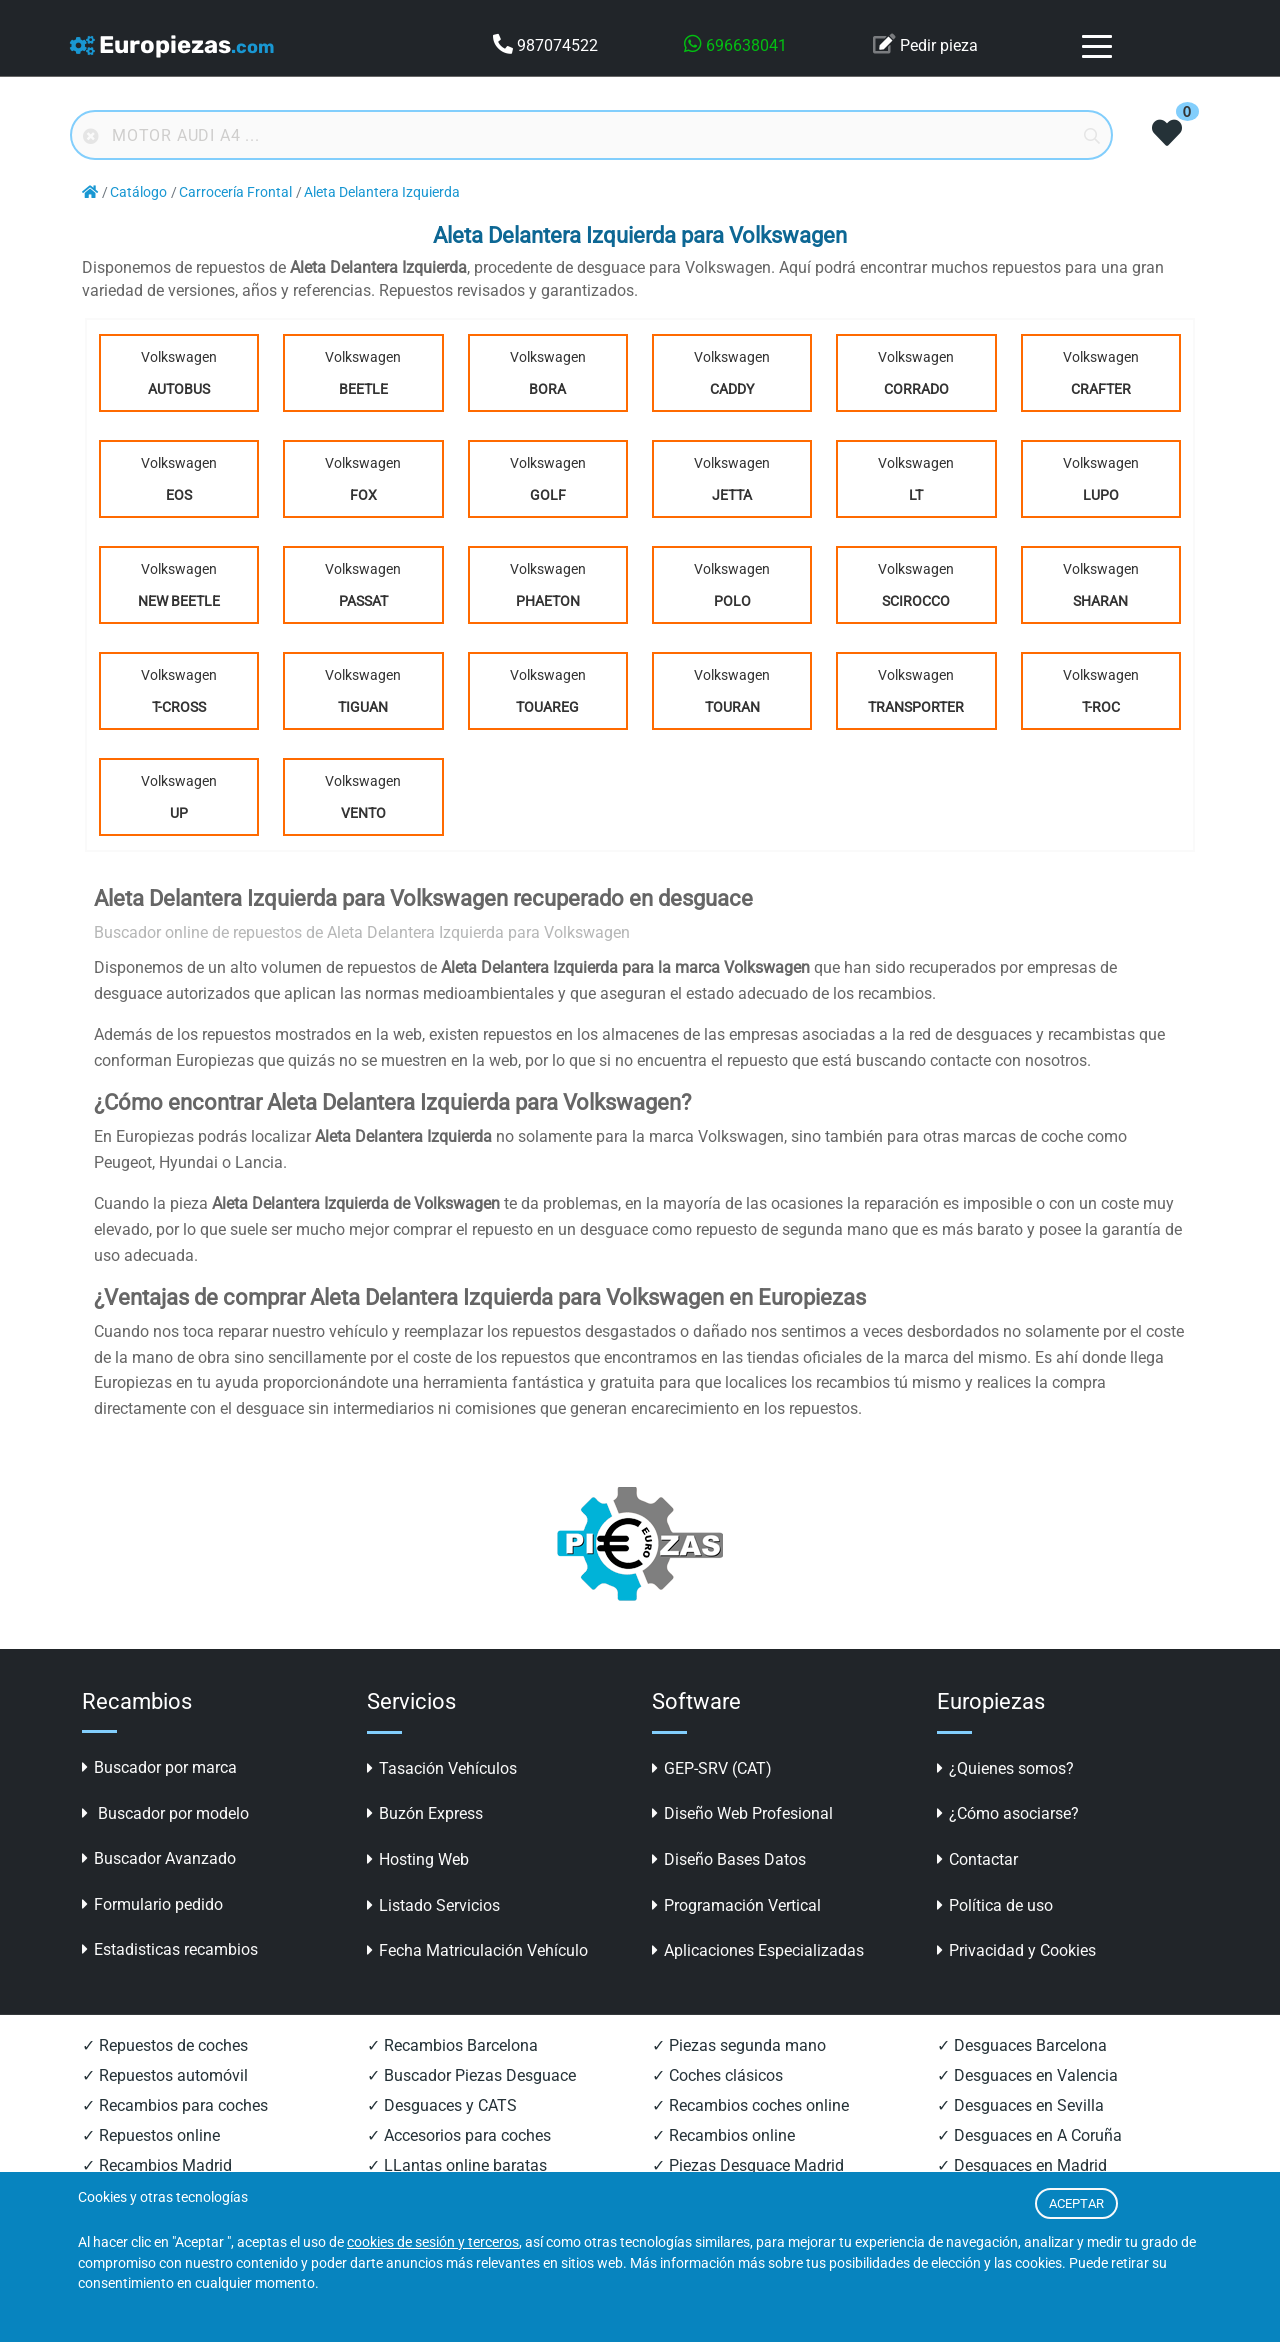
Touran (732, 707)
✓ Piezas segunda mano (739, 2045)
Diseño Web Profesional (742, 1813)
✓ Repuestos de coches (165, 2045)
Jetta (732, 495)
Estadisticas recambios (170, 1949)
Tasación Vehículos (442, 1768)
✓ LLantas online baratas (457, 2165)
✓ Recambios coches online (750, 2105)
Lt (916, 495)
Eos (179, 495)
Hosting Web (418, 1859)
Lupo (1101, 495)
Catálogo (138, 192)
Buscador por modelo (165, 1813)
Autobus (179, 389)
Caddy (732, 389)
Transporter (916, 707)
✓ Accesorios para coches (459, 2135)
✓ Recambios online (723, 2135)
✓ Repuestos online (151, 2135)
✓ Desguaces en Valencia (1027, 2075)
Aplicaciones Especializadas (758, 1950)
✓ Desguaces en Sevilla (1020, 2105)
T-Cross (179, 707)
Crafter (1101, 389)
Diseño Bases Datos (729, 1859)
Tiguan (363, 707)
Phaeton (548, 601)
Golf (548, 495)
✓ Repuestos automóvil (165, 2075)
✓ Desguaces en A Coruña (1029, 2135)
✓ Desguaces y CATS (442, 2105)
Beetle (363, 389)
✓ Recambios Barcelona (452, 2045)
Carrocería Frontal (235, 192)
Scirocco (916, 601)
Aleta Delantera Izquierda (382, 192)
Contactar (977, 1859)
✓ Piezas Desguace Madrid (748, 2165)
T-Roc (1101, 707)
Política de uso (995, 1905)
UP (179, 813)
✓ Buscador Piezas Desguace (471, 2075)
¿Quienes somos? (1005, 1768)
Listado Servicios (433, 1905)
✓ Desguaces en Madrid (1022, 2165)
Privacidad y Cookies (1016, 1950)
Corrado (916, 389)
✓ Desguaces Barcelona (1022, 2045)
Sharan (1100, 601)
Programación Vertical (736, 1905)
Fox (363, 495)
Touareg (547, 707)
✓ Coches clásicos (717, 2075)
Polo (732, 601)
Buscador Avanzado (159, 1858)
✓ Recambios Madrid (157, 2165)
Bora (547, 389)
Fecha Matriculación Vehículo (477, 1950)
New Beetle (179, 601)
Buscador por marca (159, 1767)
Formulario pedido (152, 1904)
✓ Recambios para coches (175, 2105)
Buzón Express (425, 1813)
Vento (363, 813)
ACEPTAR (1076, 2203)
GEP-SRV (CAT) (712, 1768)
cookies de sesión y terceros (433, 2242)
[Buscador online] (591, 135)
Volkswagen (179, 377)
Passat (363, 601)
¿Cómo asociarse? (1008, 1813)
